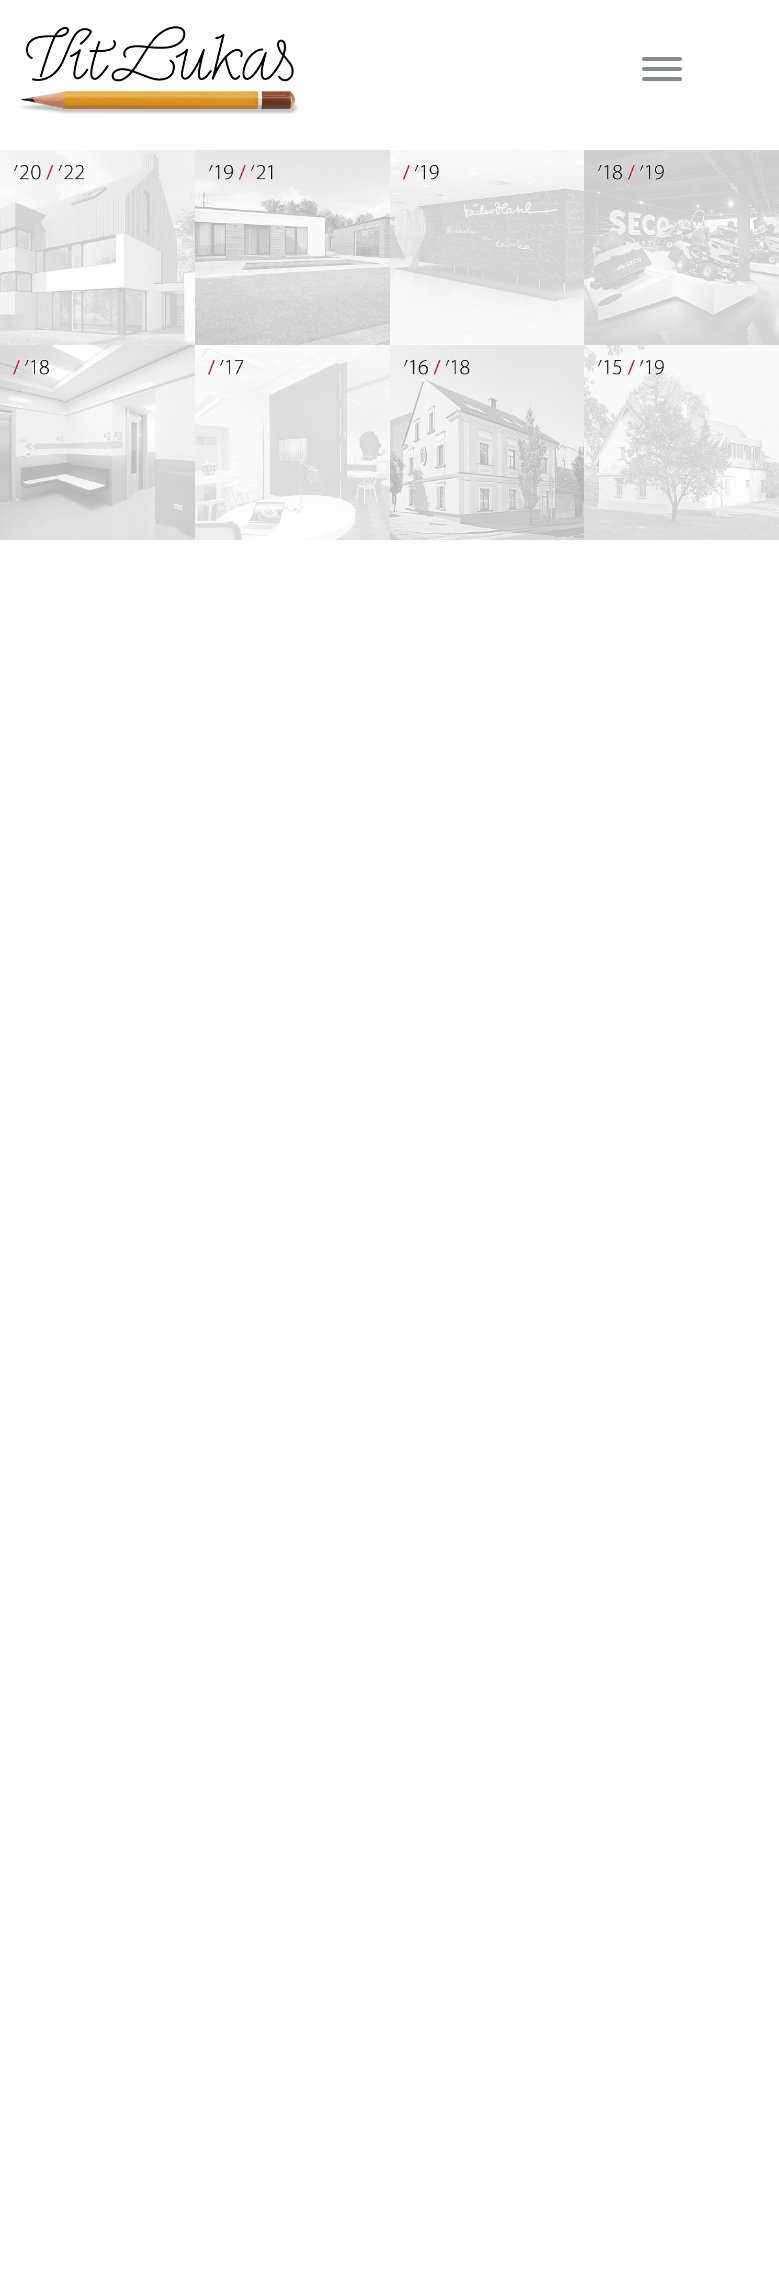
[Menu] (662, 71)
